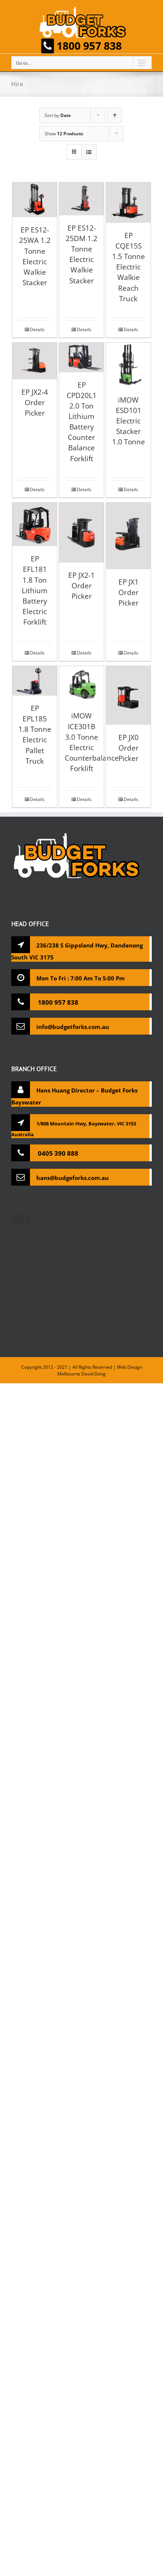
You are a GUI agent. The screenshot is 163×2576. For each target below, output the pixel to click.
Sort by (58, 115)
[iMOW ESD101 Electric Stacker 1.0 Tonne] (128, 365)
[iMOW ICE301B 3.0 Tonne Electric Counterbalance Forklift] (81, 684)
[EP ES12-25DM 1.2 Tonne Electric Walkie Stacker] (81, 198)
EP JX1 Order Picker (128, 592)
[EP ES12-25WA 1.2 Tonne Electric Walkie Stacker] (34, 199)
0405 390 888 (57, 1153)
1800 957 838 (81, 45)
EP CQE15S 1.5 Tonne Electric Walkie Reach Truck (128, 267)
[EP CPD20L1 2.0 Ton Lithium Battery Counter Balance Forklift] (81, 357)
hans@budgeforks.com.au (72, 1177)
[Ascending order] (114, 115)
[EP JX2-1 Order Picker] (81, 533)
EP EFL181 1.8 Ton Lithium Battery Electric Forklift (35, 590)
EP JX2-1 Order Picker (81, 585)
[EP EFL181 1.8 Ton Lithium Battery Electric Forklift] (34, 524)
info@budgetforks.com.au (72, 1026)
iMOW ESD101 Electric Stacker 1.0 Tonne (128, 420)
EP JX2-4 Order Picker (34, 402)
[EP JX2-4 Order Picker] (34, 361)
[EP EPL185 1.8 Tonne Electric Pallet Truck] (34, 681)
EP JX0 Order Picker (128, 748)
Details (37, 329)
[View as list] (89, 152)
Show (64, 133)
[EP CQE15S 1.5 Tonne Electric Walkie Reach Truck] (128, 202)
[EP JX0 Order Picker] (128, 695)
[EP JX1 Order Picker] (128, 536)
